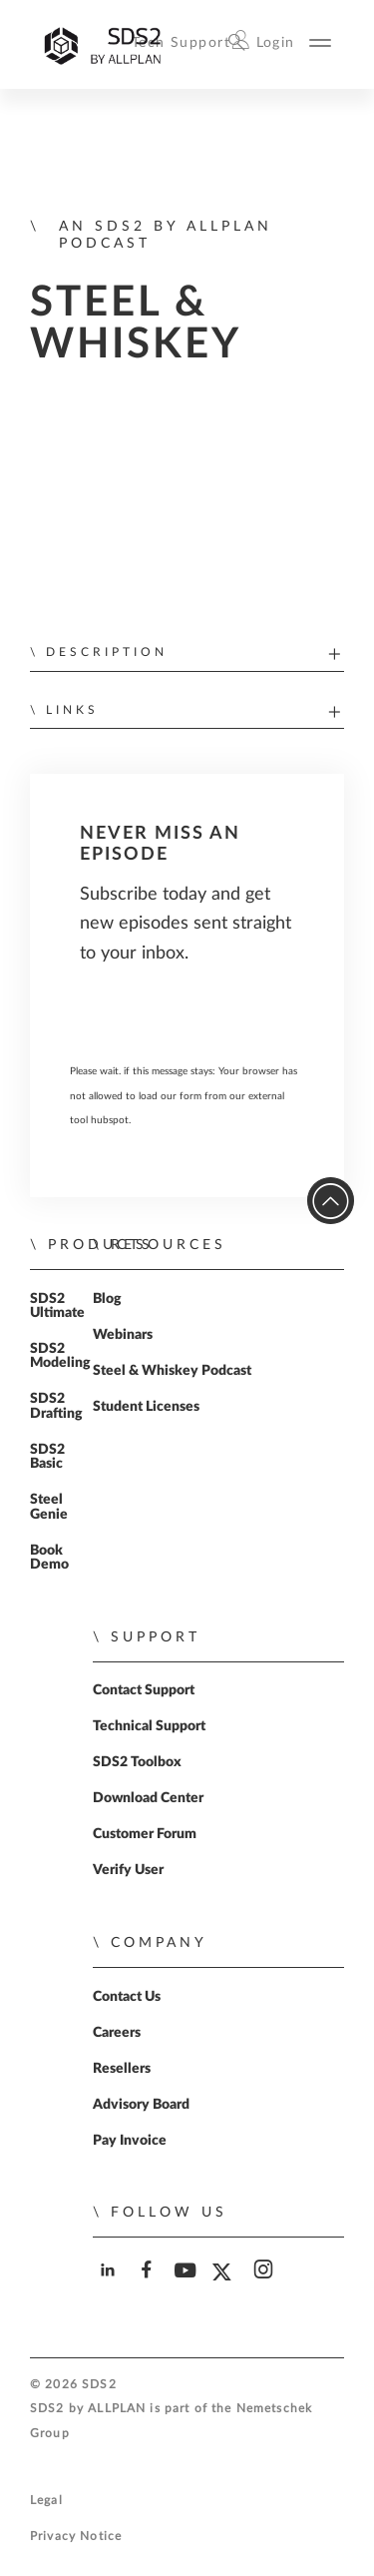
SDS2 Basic (47, 1457)
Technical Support (149, 1726)
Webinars (123, 1335)
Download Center (148, 1798)
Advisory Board (141, 2105)
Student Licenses (146, 1407)
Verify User (128, 1870)
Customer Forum (144, 1834)
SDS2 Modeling (60, 1356)
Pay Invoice (130, 2141)
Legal (46, 2500)
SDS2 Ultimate (57, 1306)
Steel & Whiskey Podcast (172, 1371)
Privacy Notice (76, 2536)
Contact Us (127, 1997)
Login (275, 42)
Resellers (122, 2069)
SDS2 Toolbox (137, 1762)
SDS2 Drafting (56, 1406)
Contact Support (143, 1690)
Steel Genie (49, 1507)
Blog (107, 1299)
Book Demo (49, 1558)
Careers (117, 2033)
